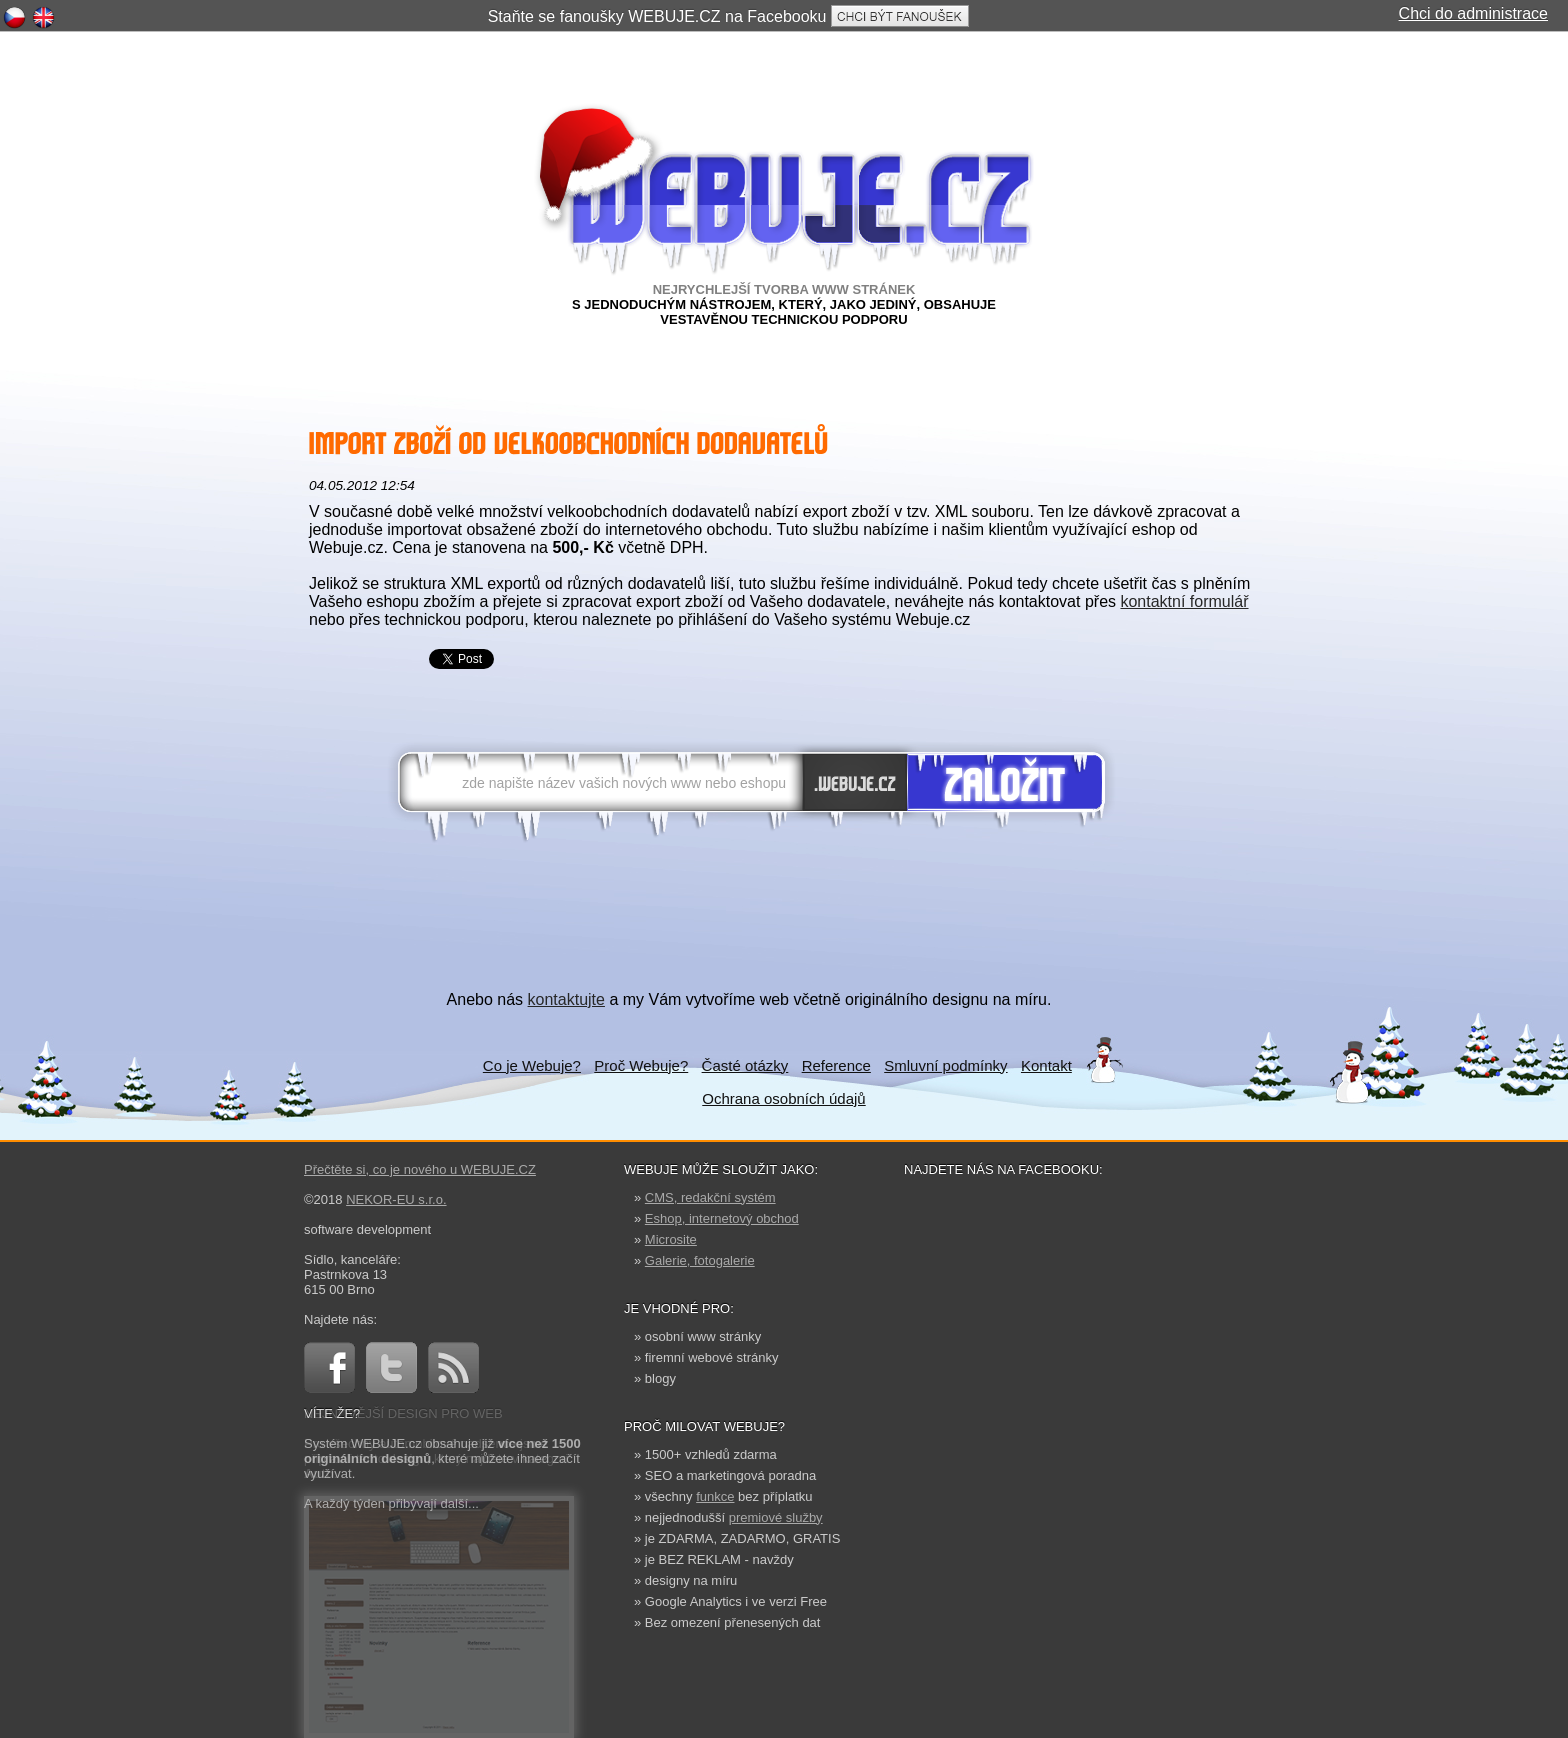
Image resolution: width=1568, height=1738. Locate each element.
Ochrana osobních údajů (783, 1098)
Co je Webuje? (532, 1065)
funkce (715, 1496)
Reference (836, 1065)
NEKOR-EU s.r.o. (396, 1199)
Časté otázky (745, 1065)
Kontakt (1046, 1065)
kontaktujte (566, 999)
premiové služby (776, 1517)
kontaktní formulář (1184, 601)
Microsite (671, 1239)
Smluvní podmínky (945, 1065)
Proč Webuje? (641, 1065)
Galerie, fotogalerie (700, 1260)
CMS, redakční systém (710, 1197)
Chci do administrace (1473, 13)
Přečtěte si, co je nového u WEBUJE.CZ (420, 1169)
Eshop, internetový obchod (722, 1218)
